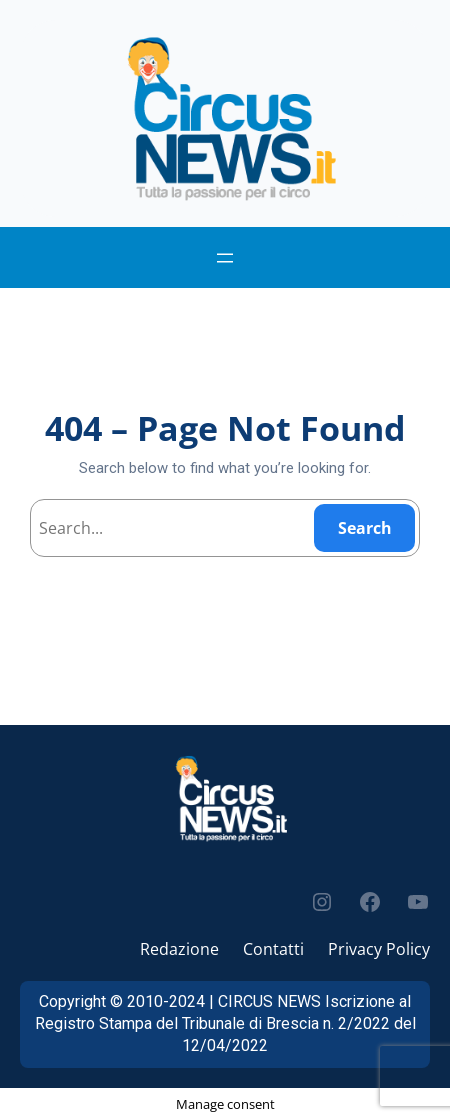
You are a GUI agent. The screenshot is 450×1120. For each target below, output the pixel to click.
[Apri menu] (225, 258)
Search (365, 528)
